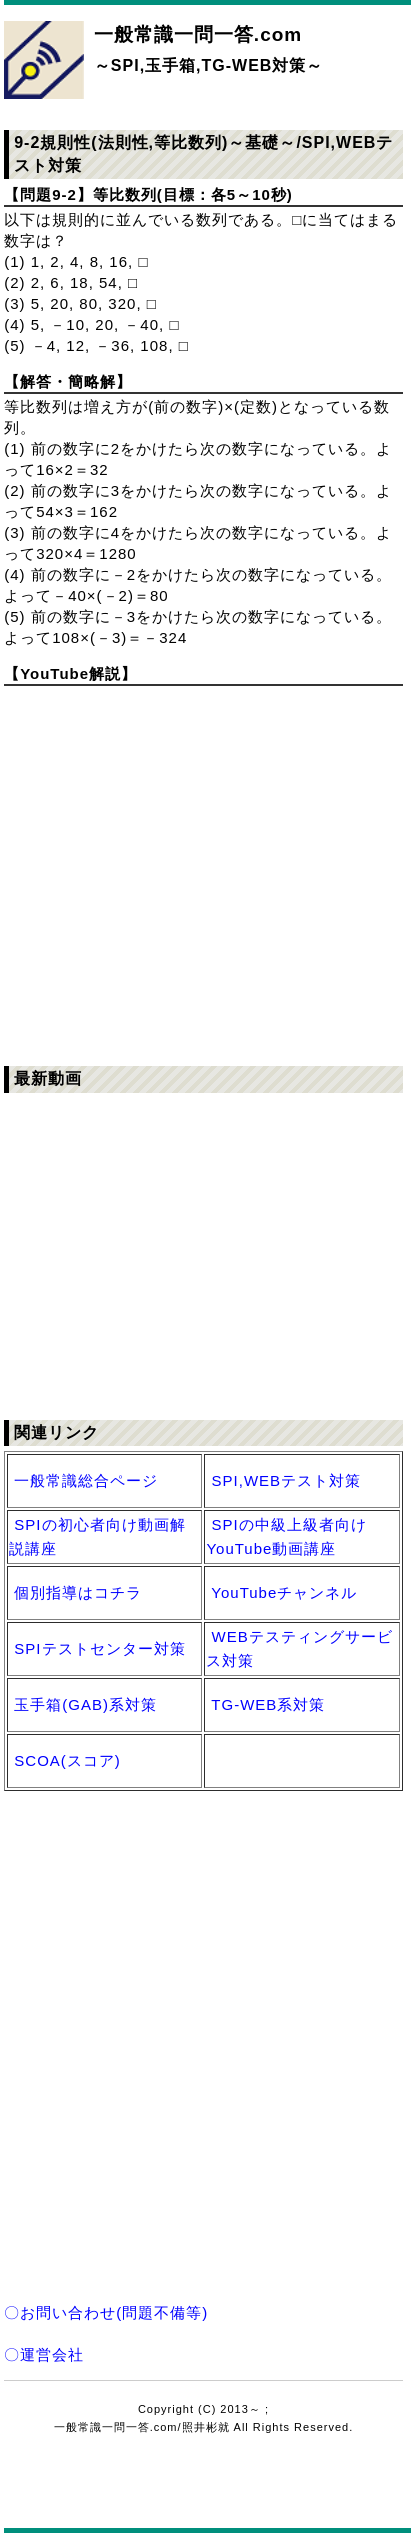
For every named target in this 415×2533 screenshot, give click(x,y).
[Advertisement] (207, 2022)
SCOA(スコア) (67, 1760)
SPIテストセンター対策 (99, 1648)
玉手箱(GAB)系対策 (85, 1704)
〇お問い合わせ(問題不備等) (106, 2312)
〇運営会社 (44, 2354)
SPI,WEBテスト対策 (287, 1480)
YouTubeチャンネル (284, 1592)
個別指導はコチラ (78, 1592)
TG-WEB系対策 (268, 1704)
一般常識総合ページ (86, 1480)
